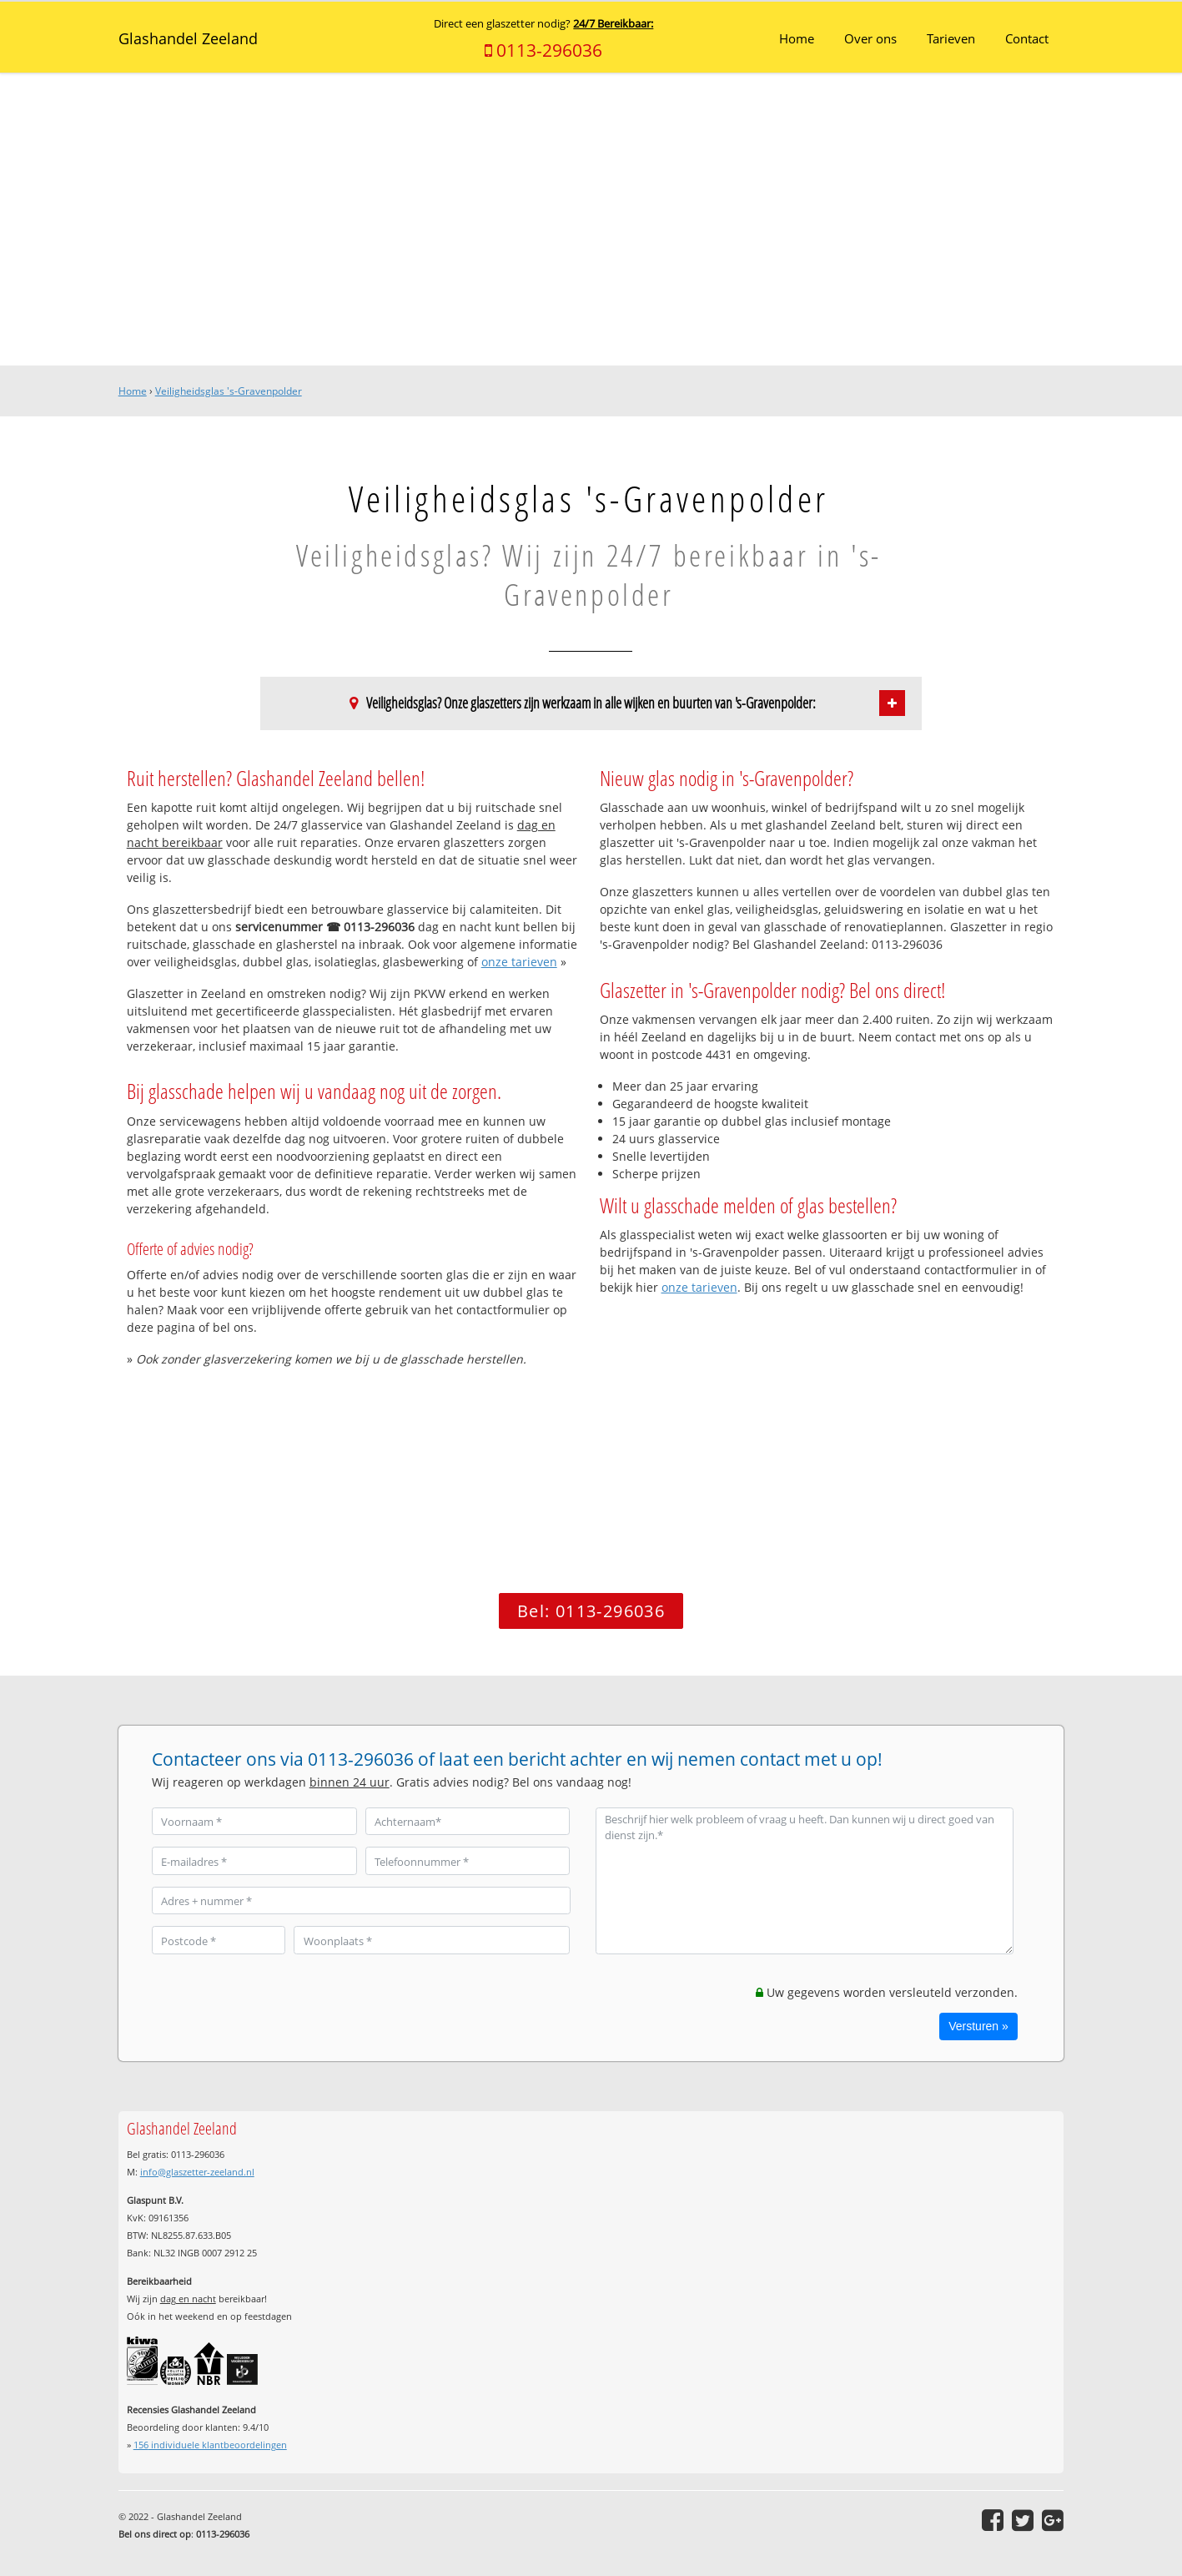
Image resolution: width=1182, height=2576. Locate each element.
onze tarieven (519, 962)
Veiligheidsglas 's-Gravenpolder (228, 391)
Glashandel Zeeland (188, 38)
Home (132, 391)
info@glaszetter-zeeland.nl (197, 2171)
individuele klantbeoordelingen (210, 2444)
